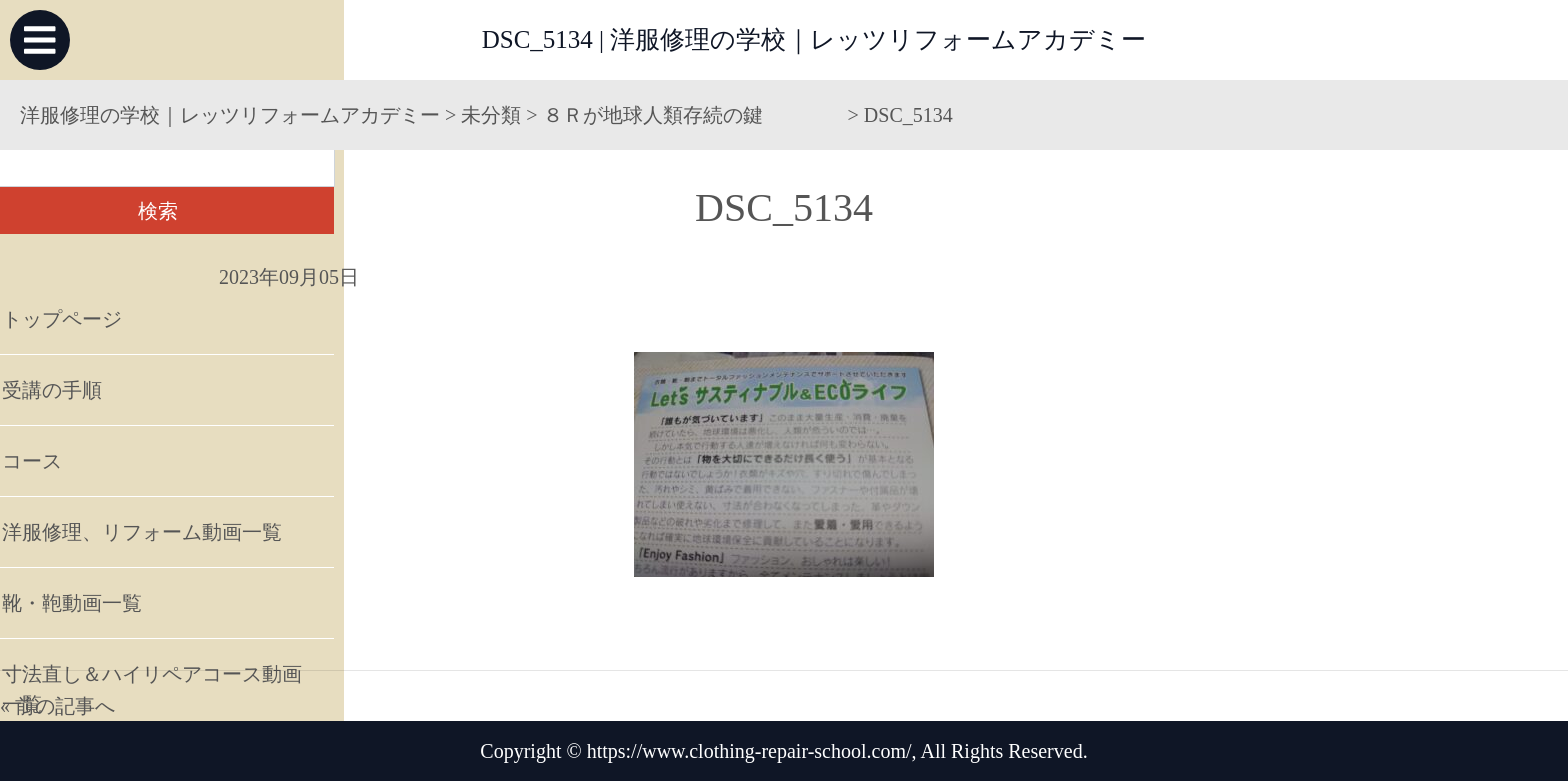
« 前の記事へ (57, 706)
